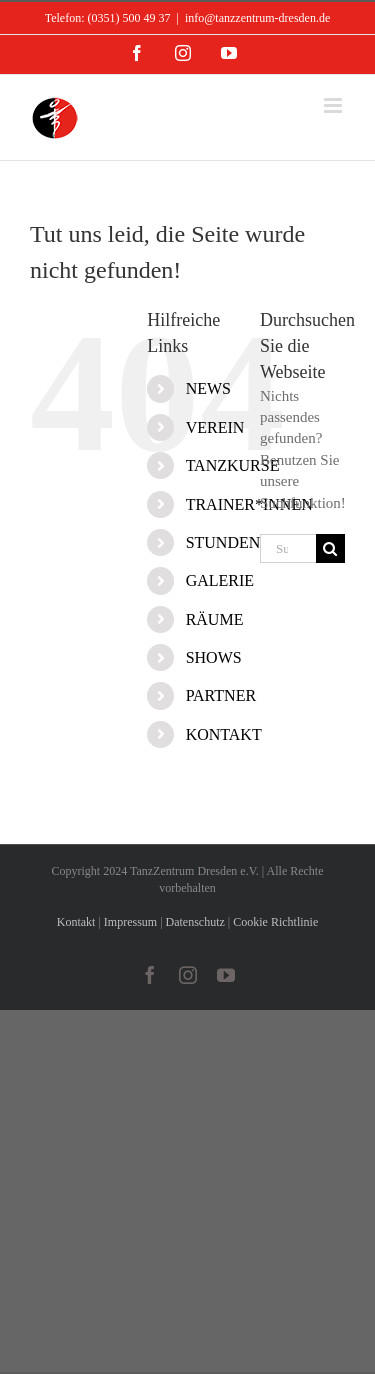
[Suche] (330, 548)
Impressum (130, 922)
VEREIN (215, 427)
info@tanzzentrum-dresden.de (257, 18)
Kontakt (76, 922)
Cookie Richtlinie (275, 922)
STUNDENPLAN (244, 542)
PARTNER (221, 695)
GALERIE (220, 580)
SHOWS (214, 657)
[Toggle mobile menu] (334, 105)
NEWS (208, 388)
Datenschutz (195, 922)
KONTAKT (224, 734)
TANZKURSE (233, 465)
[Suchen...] (288, 548)
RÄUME (215, 619)
